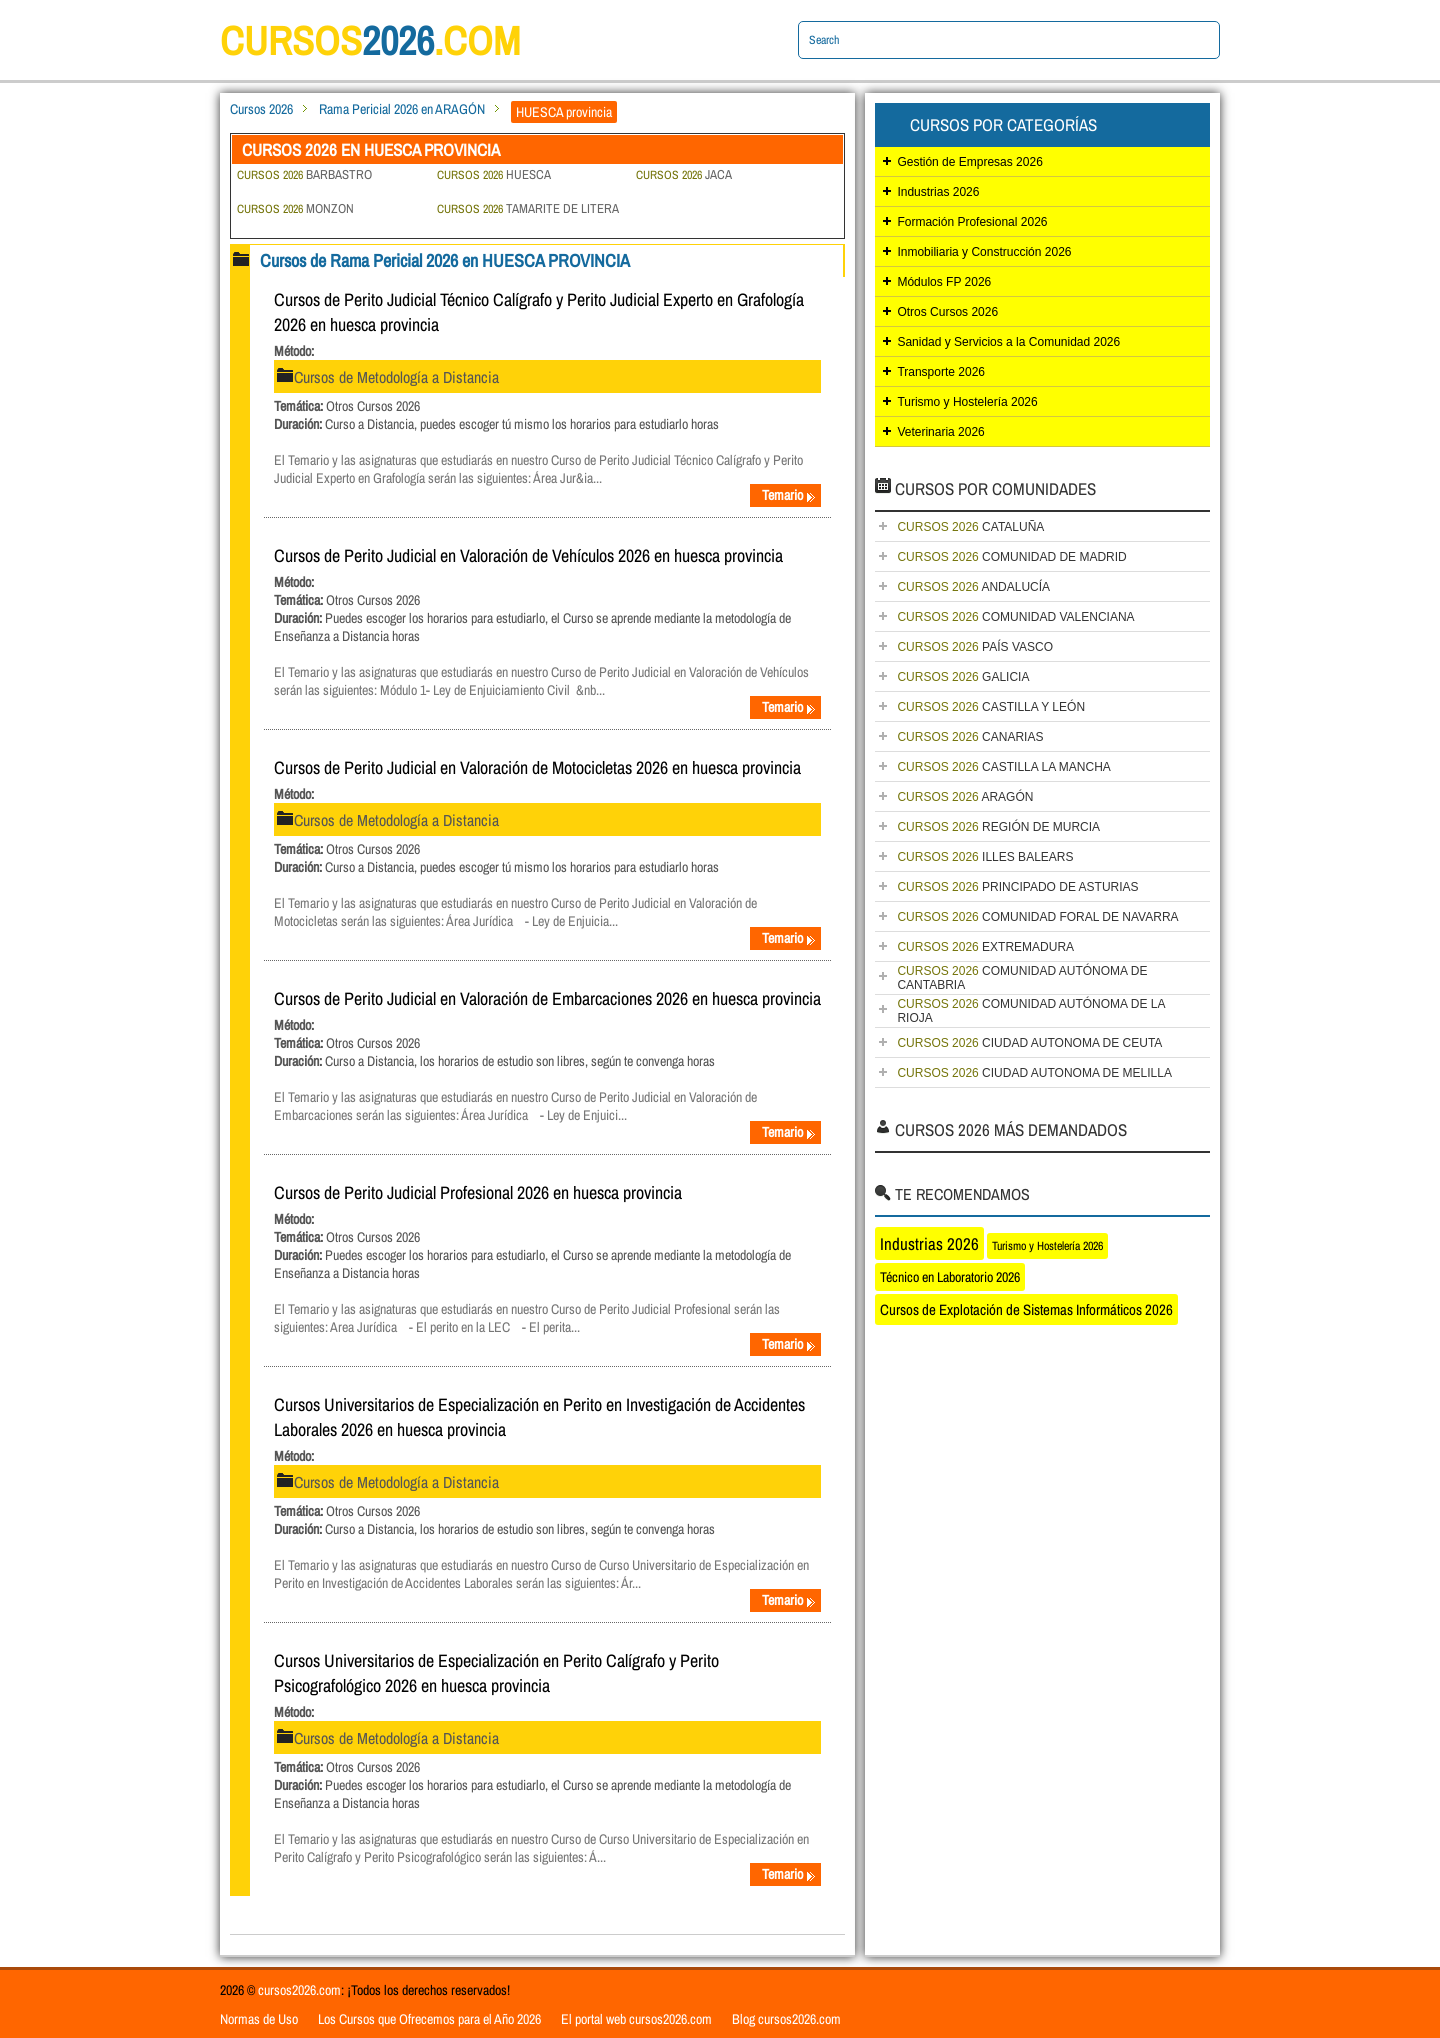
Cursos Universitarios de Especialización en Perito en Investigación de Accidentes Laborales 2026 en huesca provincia (539, 1417)
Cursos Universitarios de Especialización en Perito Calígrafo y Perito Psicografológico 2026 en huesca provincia (496, 1673)
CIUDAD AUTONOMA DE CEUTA (1029, 1043)
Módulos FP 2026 (944, 282)
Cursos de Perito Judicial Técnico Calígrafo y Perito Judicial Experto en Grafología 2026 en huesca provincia (539, 312)
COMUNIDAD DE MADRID (1011, 557)
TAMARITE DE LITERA (528, 208)
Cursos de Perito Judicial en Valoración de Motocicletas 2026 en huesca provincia (537, 767)
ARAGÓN (965, 797)
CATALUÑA (970, 527)
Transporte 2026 (941, 372)
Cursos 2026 (261, 109)
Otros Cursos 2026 (947, 312)
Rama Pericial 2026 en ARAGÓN (402, 109)
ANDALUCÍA (973, 587)
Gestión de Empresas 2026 (969, 162)
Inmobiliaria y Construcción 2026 (984, 252)
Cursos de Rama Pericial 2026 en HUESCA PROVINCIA (445, 260)
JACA (684, 174)
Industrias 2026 (938, 192)
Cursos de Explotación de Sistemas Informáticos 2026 (1026, 1309)
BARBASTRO (304, 174)
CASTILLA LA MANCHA (1003, 767)
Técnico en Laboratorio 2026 (950, 1277)
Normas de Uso (259, 2019)
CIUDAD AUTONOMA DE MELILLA (1034, 1073)
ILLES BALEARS (985, 857)
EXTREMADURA (985, 947)
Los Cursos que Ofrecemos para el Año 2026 (429, 2019)
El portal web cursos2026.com (636, 2019)
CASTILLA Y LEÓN (991, 707)
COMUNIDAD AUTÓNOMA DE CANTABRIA (1022, 978)
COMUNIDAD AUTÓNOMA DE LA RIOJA (1031, 1011)
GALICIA (963, 677)
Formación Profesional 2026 (972, 222)
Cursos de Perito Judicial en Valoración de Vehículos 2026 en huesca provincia (528, 555)
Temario (789, 495)
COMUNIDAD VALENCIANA (1015, 617)
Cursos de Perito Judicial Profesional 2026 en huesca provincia (478, 1192)
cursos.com (370, 40)
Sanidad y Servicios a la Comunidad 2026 (1008, 342)
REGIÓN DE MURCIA (998, 827)
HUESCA (494, 174)
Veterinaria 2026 (940, 432)
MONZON (295, 208)
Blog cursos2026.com (786, 2019)
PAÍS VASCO (975, 647)
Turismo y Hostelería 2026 (967, 402)
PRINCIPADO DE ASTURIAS (1017, 887)
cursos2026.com (299, 1990)
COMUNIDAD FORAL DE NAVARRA (1037, 917)
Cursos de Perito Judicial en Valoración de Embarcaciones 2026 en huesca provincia (547, 998)
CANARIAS (970, 737)
